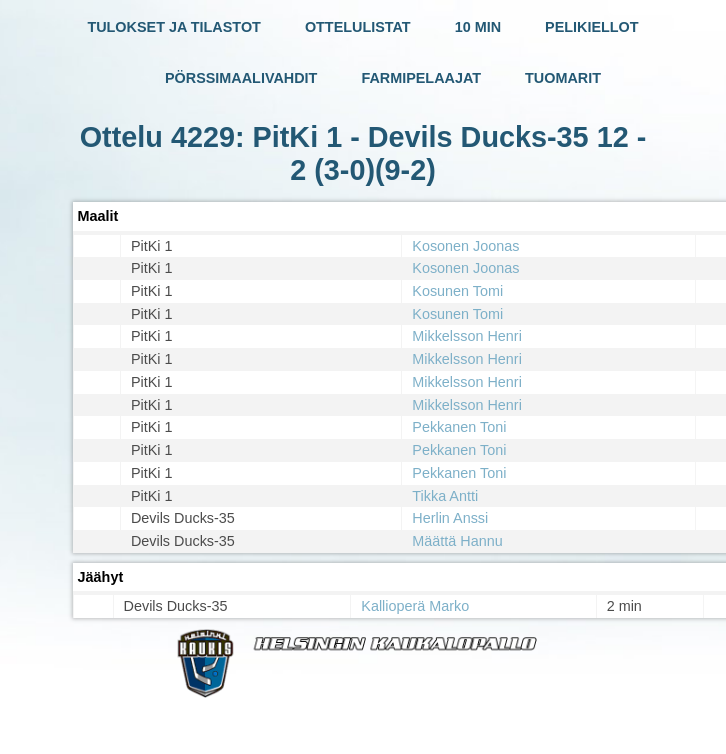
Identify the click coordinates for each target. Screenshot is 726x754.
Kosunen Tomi (457, 291)
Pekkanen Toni (459, 427)
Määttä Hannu (457, 541)
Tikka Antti (445, 496)
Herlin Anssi (450, 518)
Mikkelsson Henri (467, 336)
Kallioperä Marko (415, 606)
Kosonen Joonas (465, 246)
